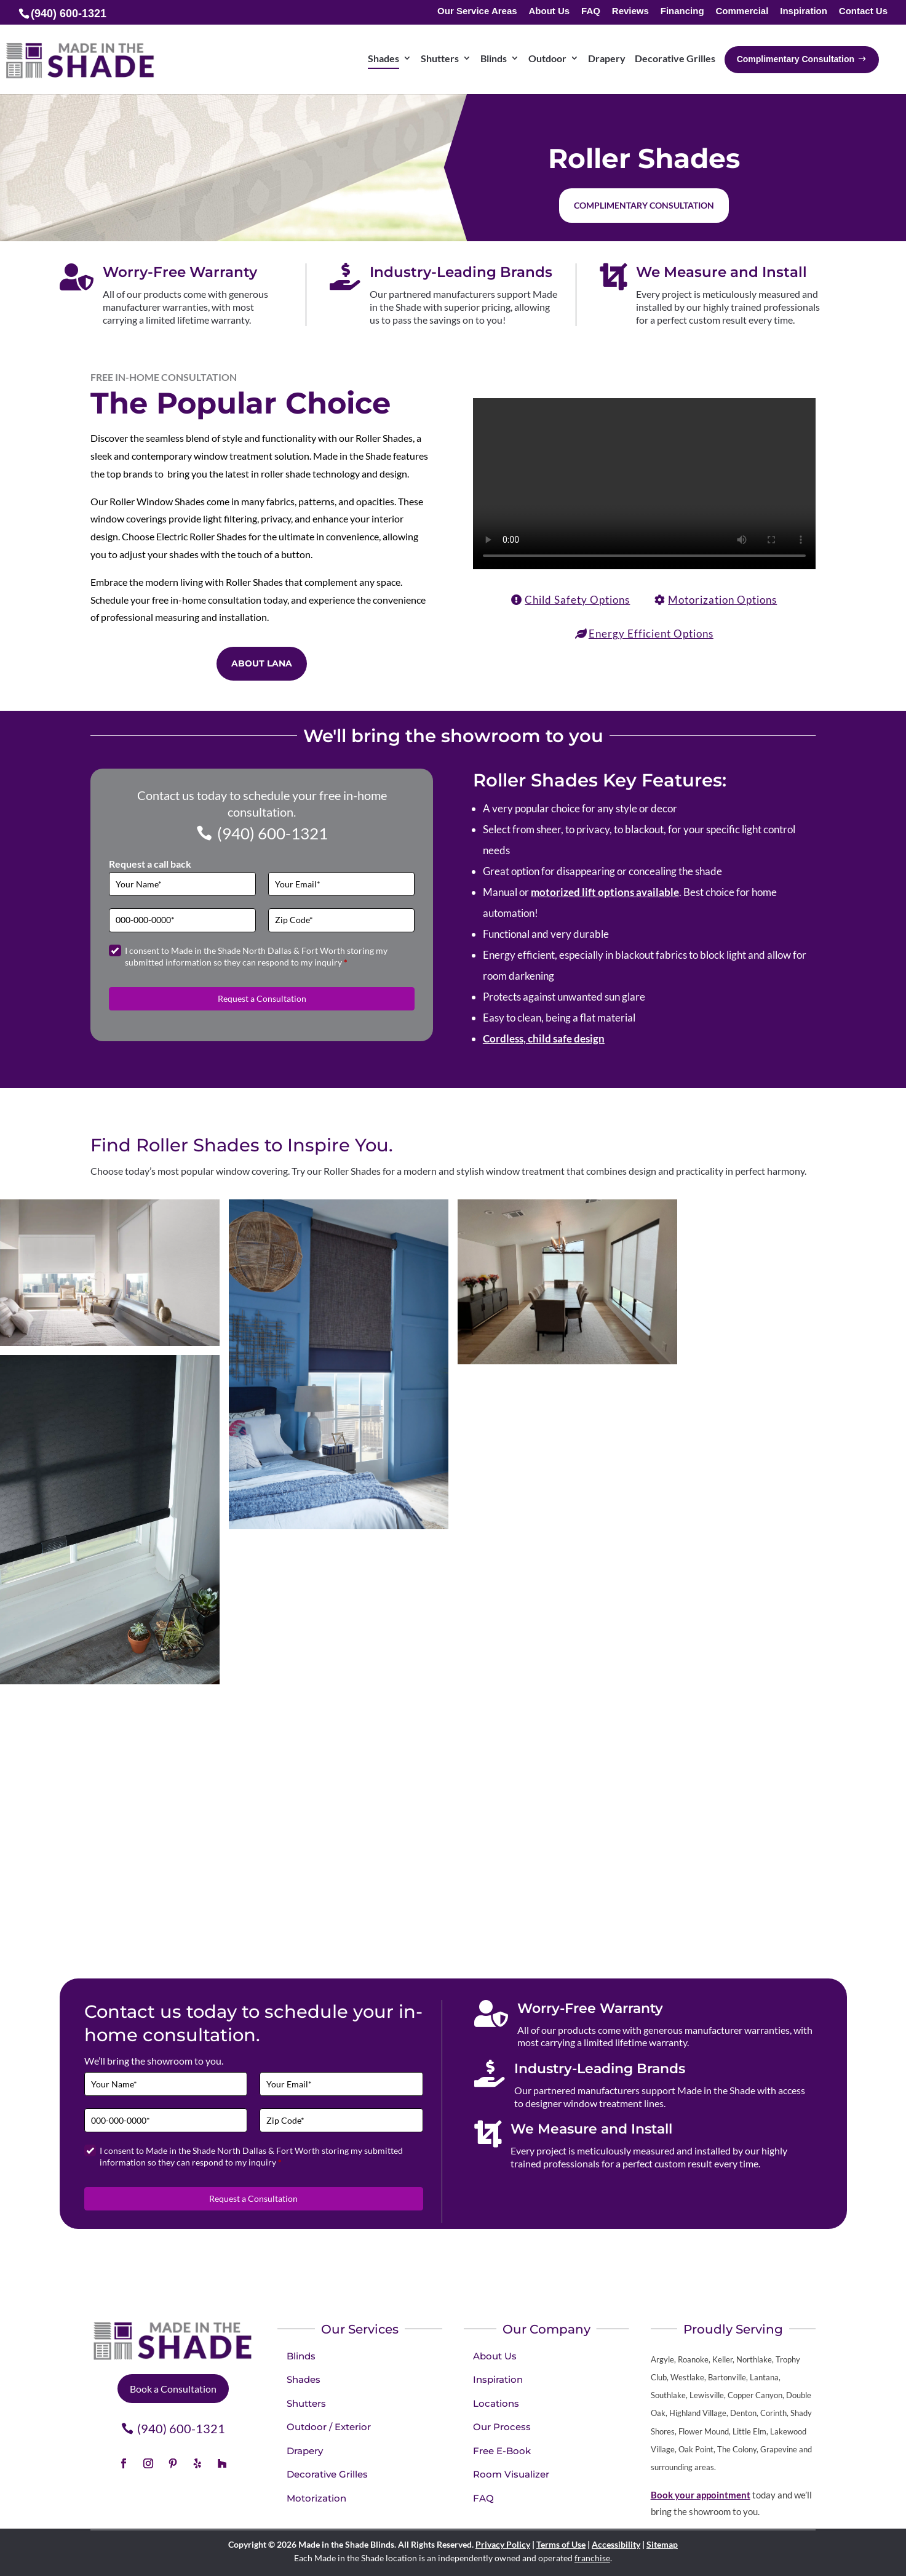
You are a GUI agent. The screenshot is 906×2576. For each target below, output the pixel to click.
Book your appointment (700, 2494)
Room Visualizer (511, 2474)
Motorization (316, 2498)
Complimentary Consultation (644, 205)
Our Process (502, 2427)
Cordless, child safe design (544, 1038)
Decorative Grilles (327, 2474)
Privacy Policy (502, 2544)
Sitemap (662, 2544)
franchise (592, 2558)
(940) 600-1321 (272, 833)
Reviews (630, 11)
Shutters (306, 2403)
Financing (682, 11)
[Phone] (182, 920)
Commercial (741, 11)
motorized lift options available (605, 892)
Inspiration (803, 11)
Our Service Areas (477, 11)
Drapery (305, 2451)
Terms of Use (561, 2544)
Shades (303, 2379)
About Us (549, 11)
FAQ (590, 11)
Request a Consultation (262, 998)
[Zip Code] (341, 920)
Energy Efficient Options (651, 633)
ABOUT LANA (261, 663)
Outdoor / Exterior (329, 2427)
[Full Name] (182, 884)
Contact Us (863, 11)
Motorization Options (722, 599)
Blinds (301, 2356)
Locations (496, 2403)
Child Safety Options (577, 599)
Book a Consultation (173, 2388)
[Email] (341, 884)
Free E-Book (502, 2451)
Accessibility (616, 2544)
